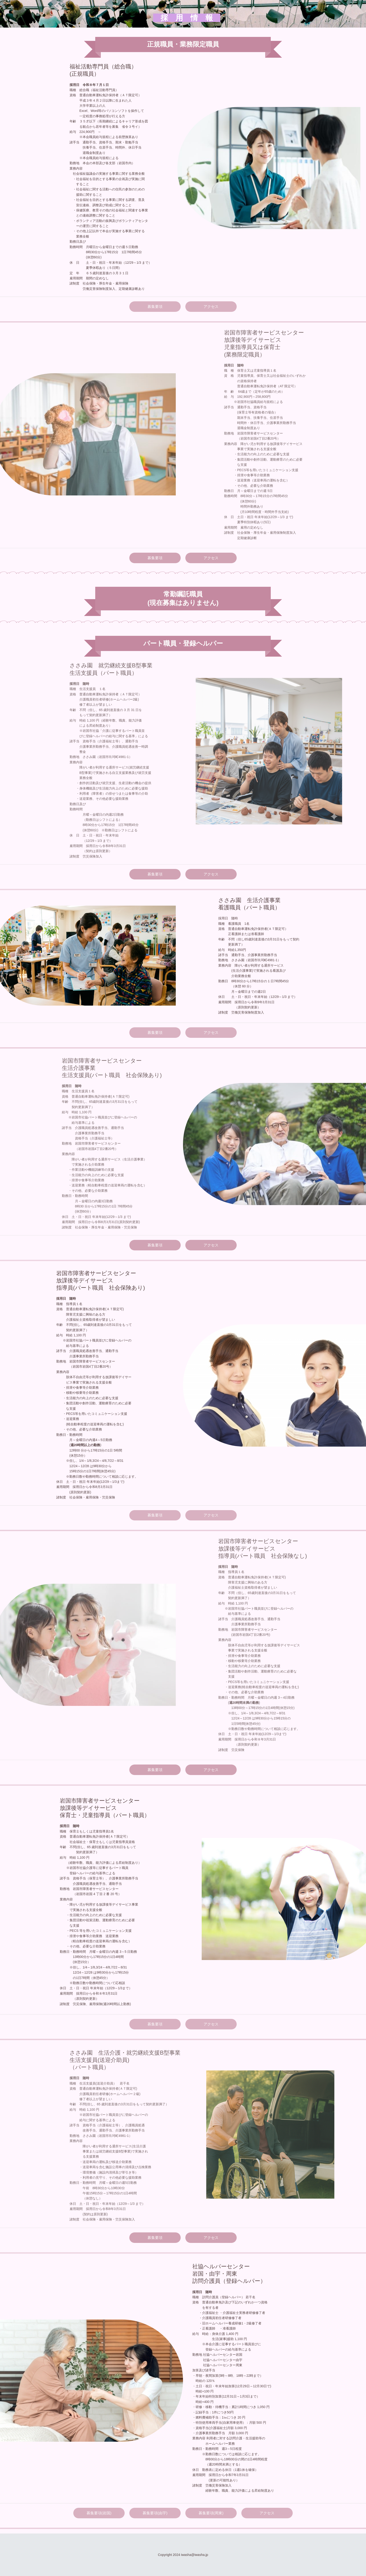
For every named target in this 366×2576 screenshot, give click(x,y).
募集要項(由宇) (155, 2513)
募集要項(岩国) (99, 2513)
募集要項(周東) (211, 2513)
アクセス (211, 307)
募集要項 (155, 307)
